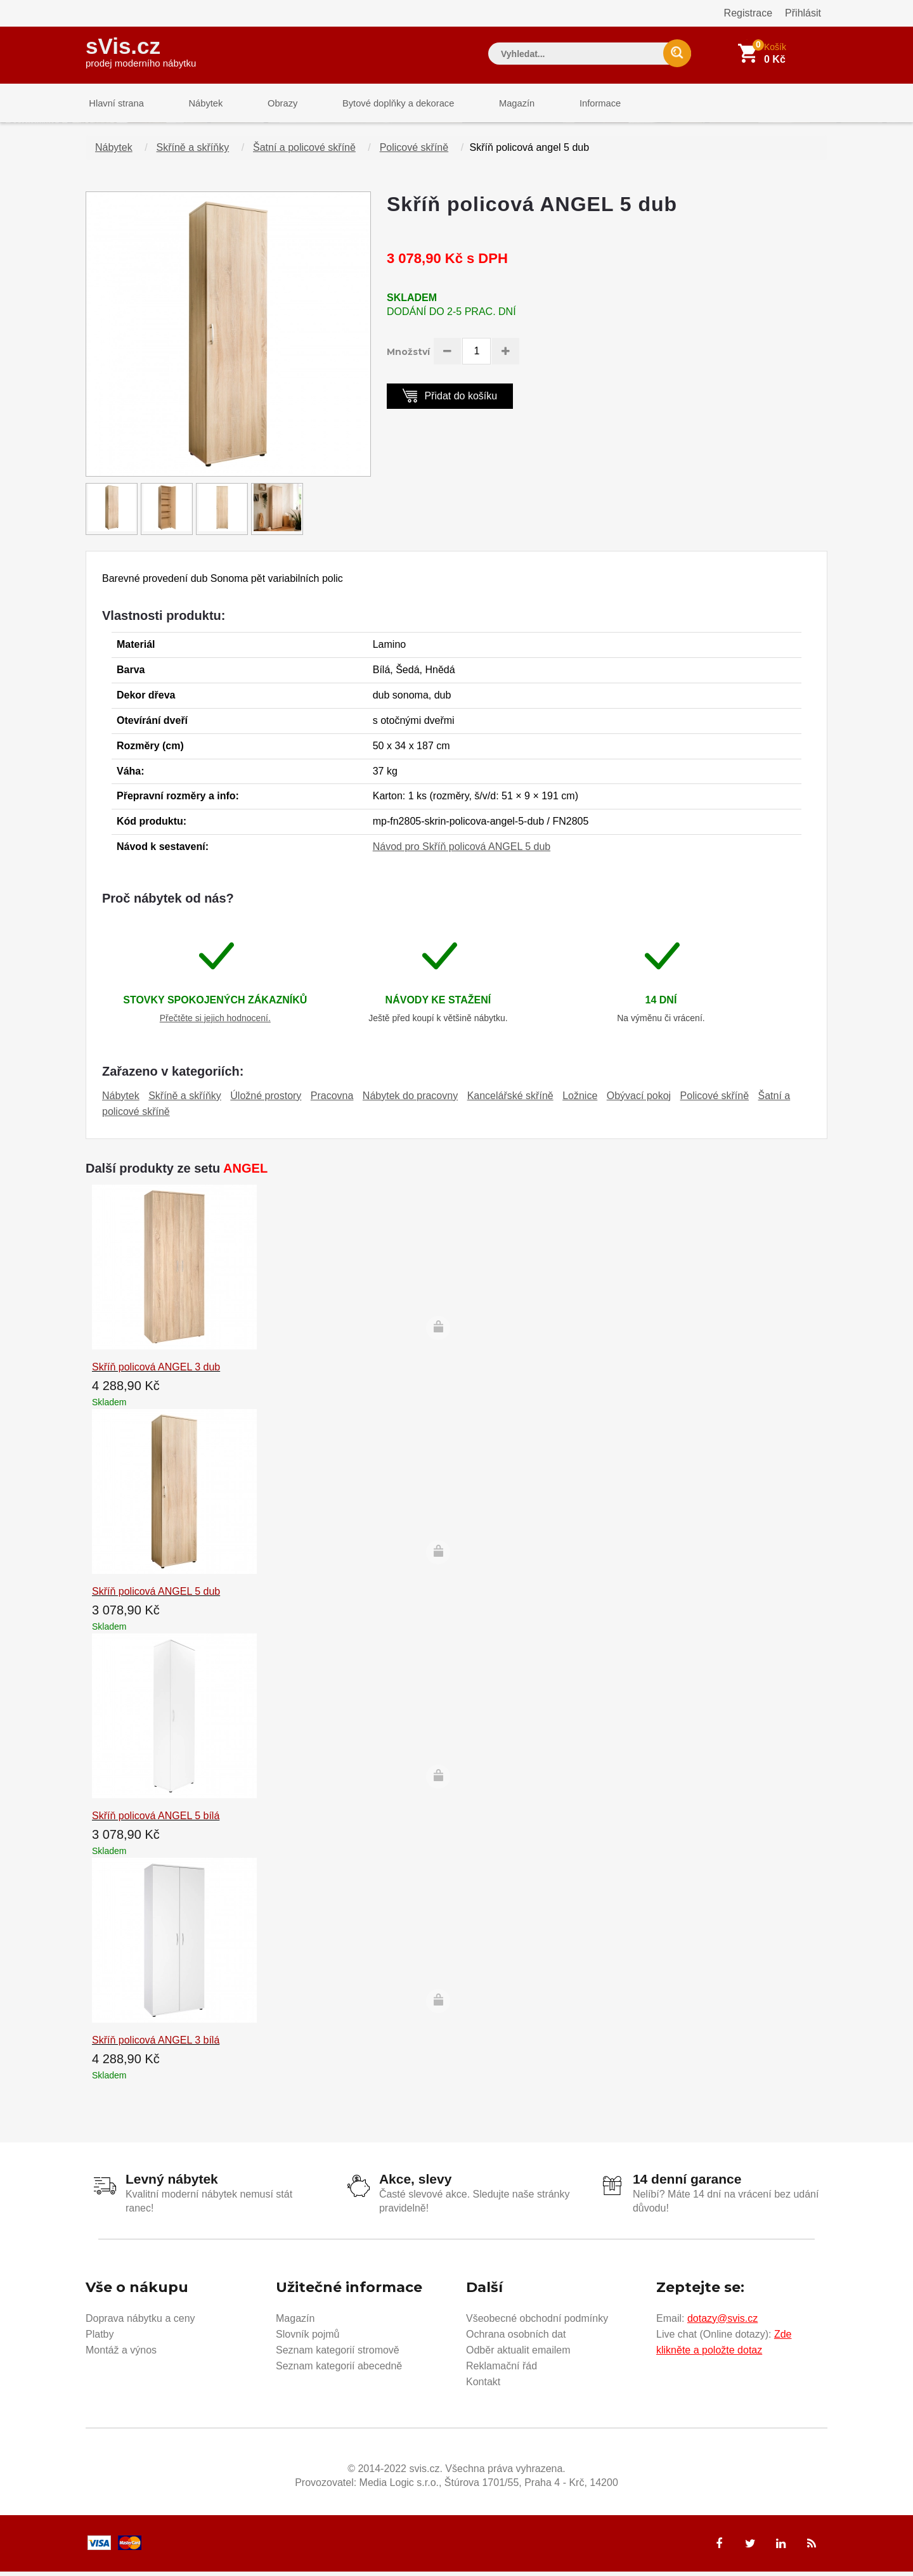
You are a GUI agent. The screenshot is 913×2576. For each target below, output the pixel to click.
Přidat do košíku (450, 400)
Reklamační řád (501, 2369)
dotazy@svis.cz (722, 2322)
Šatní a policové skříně (304, 152)
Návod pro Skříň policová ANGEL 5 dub (461, 851)
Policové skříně (414, 152)
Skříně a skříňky (193, 152)
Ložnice (579, 1100)
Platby (99, 2338)
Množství (408, 357)
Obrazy (267, 104)
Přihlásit (803, 13)
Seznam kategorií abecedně (339, 2369)
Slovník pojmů (308, 2338)
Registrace (748, 13)
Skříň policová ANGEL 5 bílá (155, 1820)
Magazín (492, 104)
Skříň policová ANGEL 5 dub (156, 1596)
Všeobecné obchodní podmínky (537, 2322)
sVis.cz (141, 50)
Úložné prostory (265, 1100)
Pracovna (332, 1100)
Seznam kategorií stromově (337, 2353)
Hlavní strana (113, 104)
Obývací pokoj (639, 1100)
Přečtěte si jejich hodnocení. (215, 1023)
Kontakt (483, 2385)
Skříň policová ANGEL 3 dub (156, 1372)
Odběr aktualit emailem (518, 2353)
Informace (569, 104)
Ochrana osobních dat (516, 2338)
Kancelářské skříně (510, 1100)
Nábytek (196, 104)
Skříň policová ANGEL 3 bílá (155, 2045)
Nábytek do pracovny (410, 1100)
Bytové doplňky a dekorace (378, 104)
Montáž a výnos (121, 2353)
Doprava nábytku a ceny (140, 2322)
